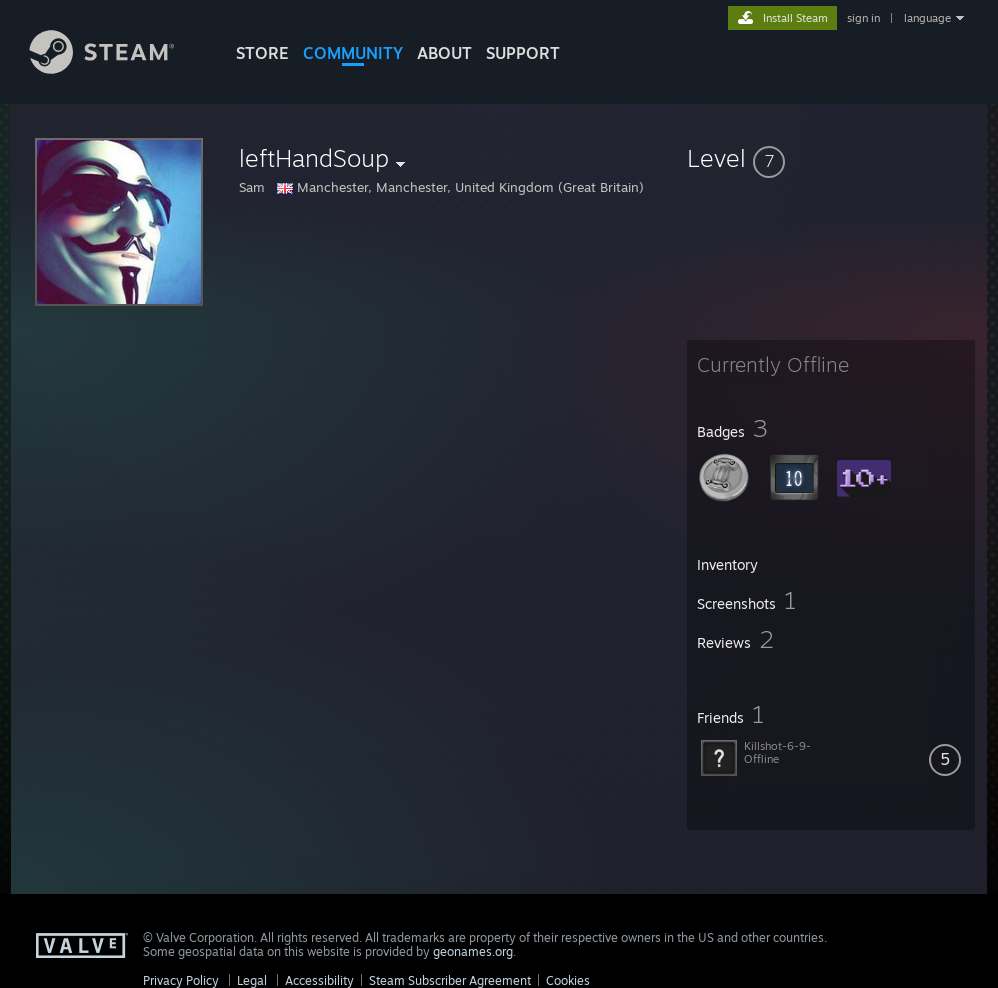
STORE (262, 53)
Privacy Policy (181, 980)
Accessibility (319, 980)
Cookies (568, 980)
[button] (831, 158)
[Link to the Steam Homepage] (117, 68)
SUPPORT (523, 53)
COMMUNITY (353, 53)
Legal (252, 980)
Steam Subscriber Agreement (450, 980)
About (444, 53)
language (927, 18)
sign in (863, 18)
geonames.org (473, 951)
